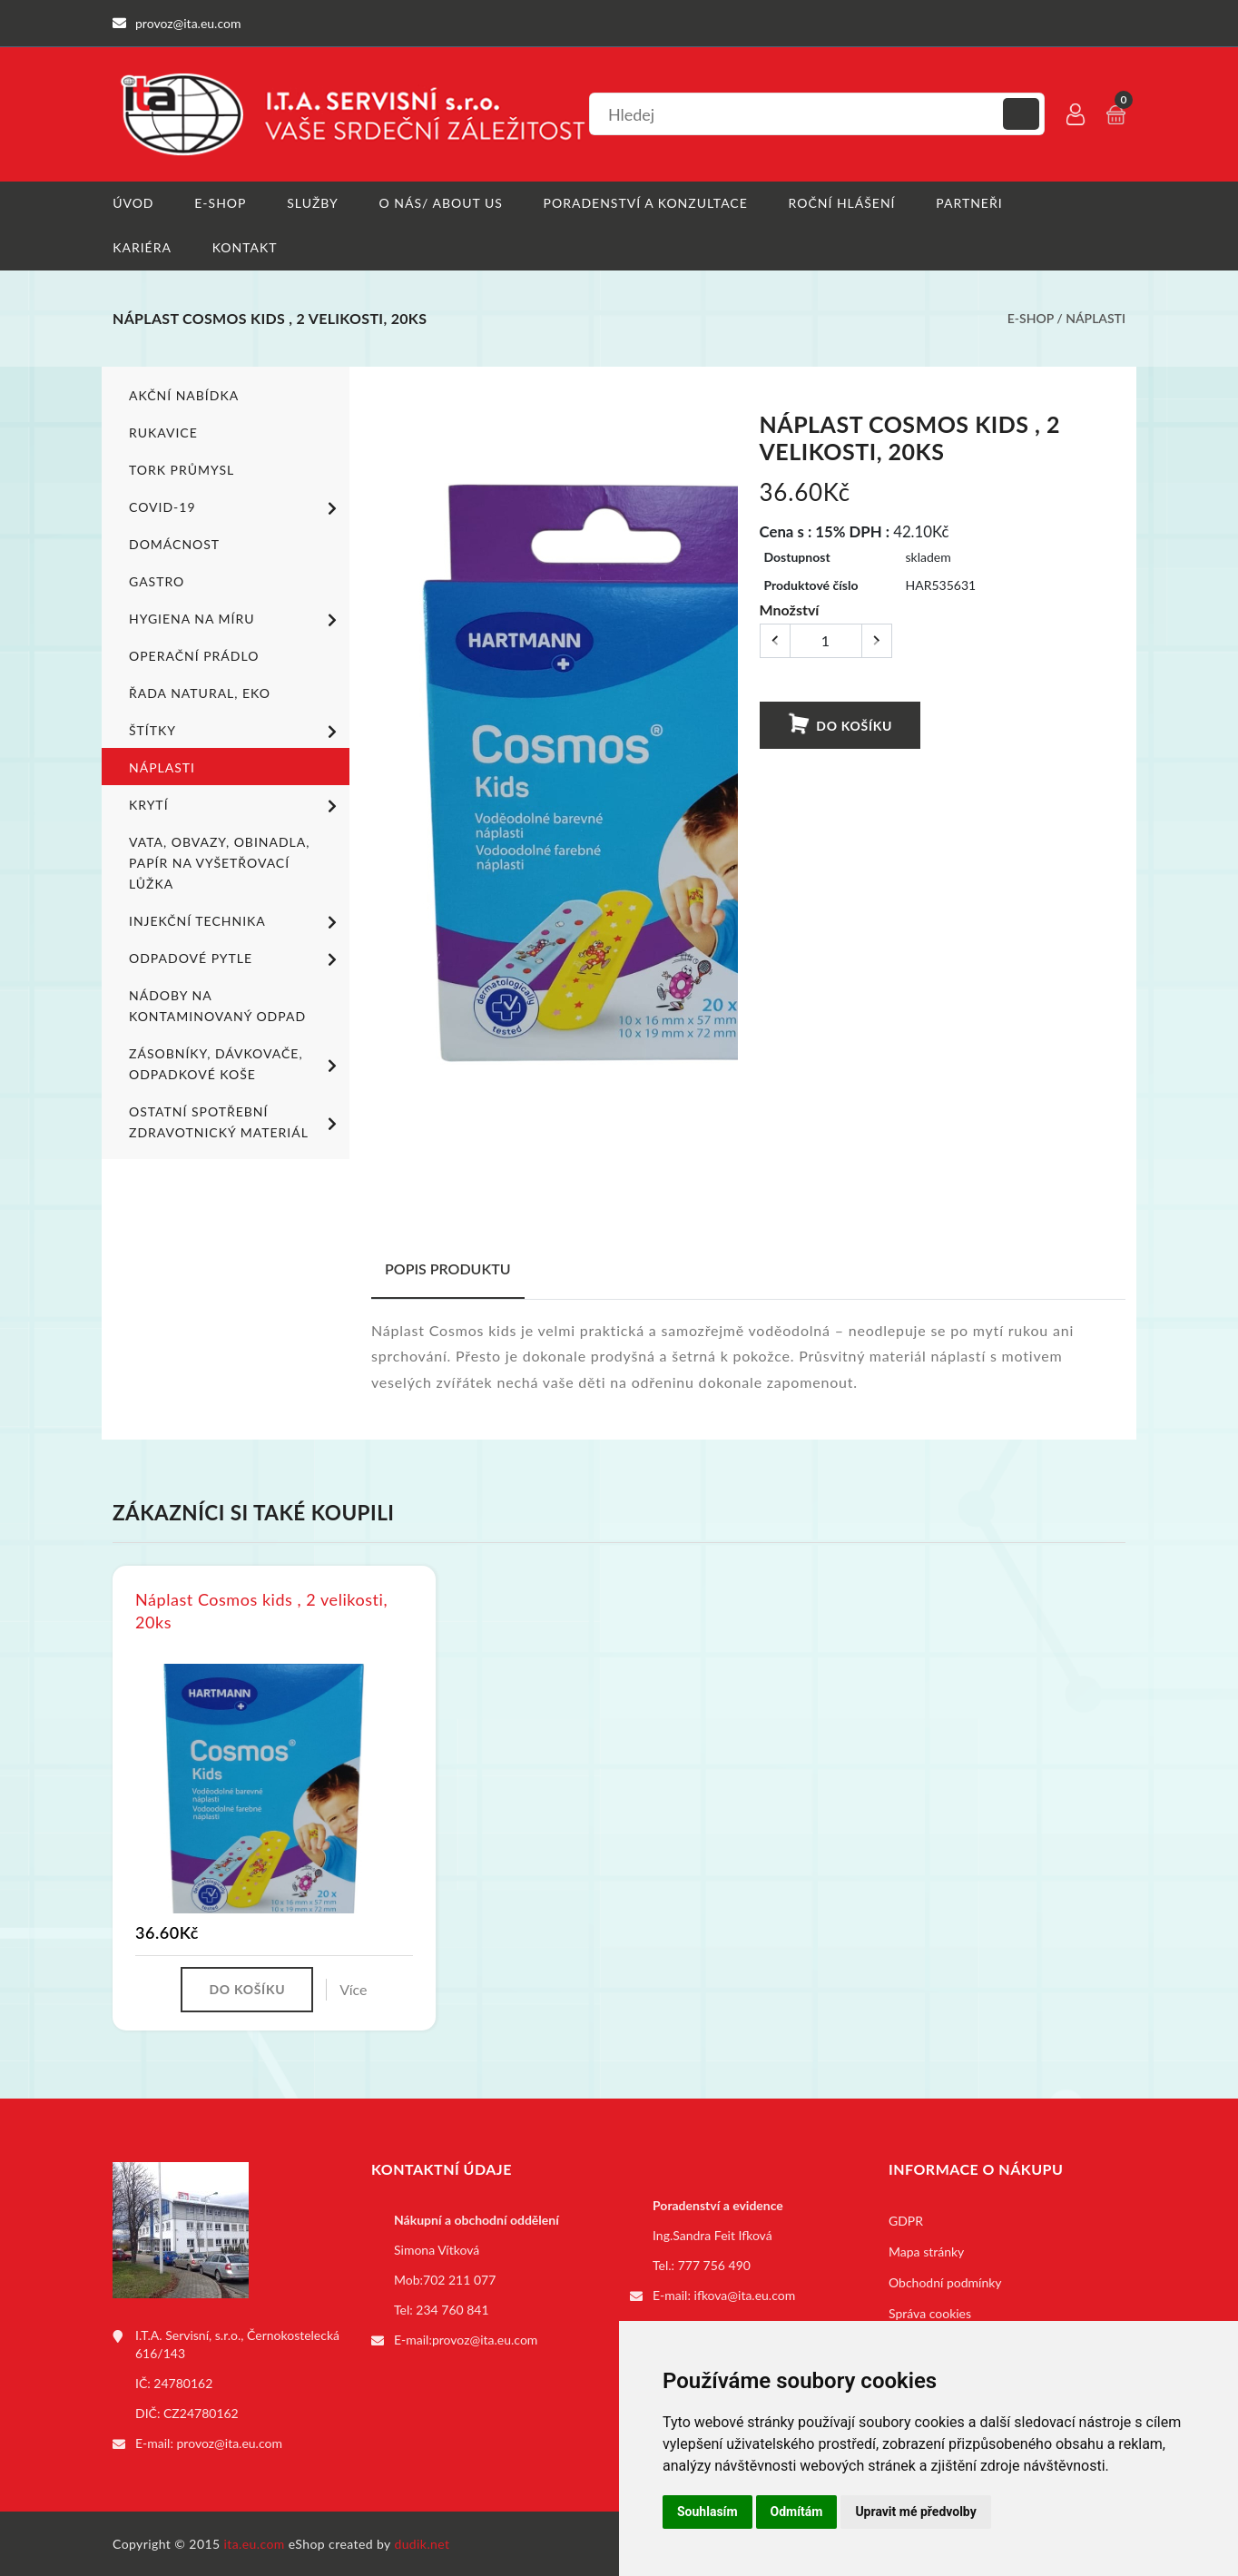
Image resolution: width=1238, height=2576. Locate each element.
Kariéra (142, 247)
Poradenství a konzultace (646, 203)
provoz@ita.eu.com (229, 2442)
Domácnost (174, 543)
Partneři (970, 203)
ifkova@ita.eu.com (745, 2294)
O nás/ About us (441, 203)
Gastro (156, 580)
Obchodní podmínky (945, 2281)
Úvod (133, 203)
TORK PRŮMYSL (181, 469)
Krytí (236, 805)
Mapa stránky (926, 2250)
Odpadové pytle (236, 958)
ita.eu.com (254, 2543)
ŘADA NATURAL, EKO (199, 692)
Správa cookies (930, 2312)
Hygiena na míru (236, 619)
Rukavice (163, 431)
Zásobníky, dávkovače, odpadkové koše (236, 1063)
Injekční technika (236, 921)
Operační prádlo (194, 655)
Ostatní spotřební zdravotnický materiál (236, 1121)
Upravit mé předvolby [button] (915, 2511)
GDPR (906, 2219)
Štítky (236, 730)
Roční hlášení (842, 203)
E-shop (220, 203)
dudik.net (422, 2543)
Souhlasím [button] (707, 2511)
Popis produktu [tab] (448, 1267)
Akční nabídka (184, 394)
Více (353, 1988)
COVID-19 (236, 507)
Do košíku (839, 723)
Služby (313, 203)
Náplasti (1095, 318)
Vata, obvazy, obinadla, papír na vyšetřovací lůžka (219, 861)
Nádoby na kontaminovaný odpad (217, 1005)
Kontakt (245, 247)
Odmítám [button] (797, 2511)
